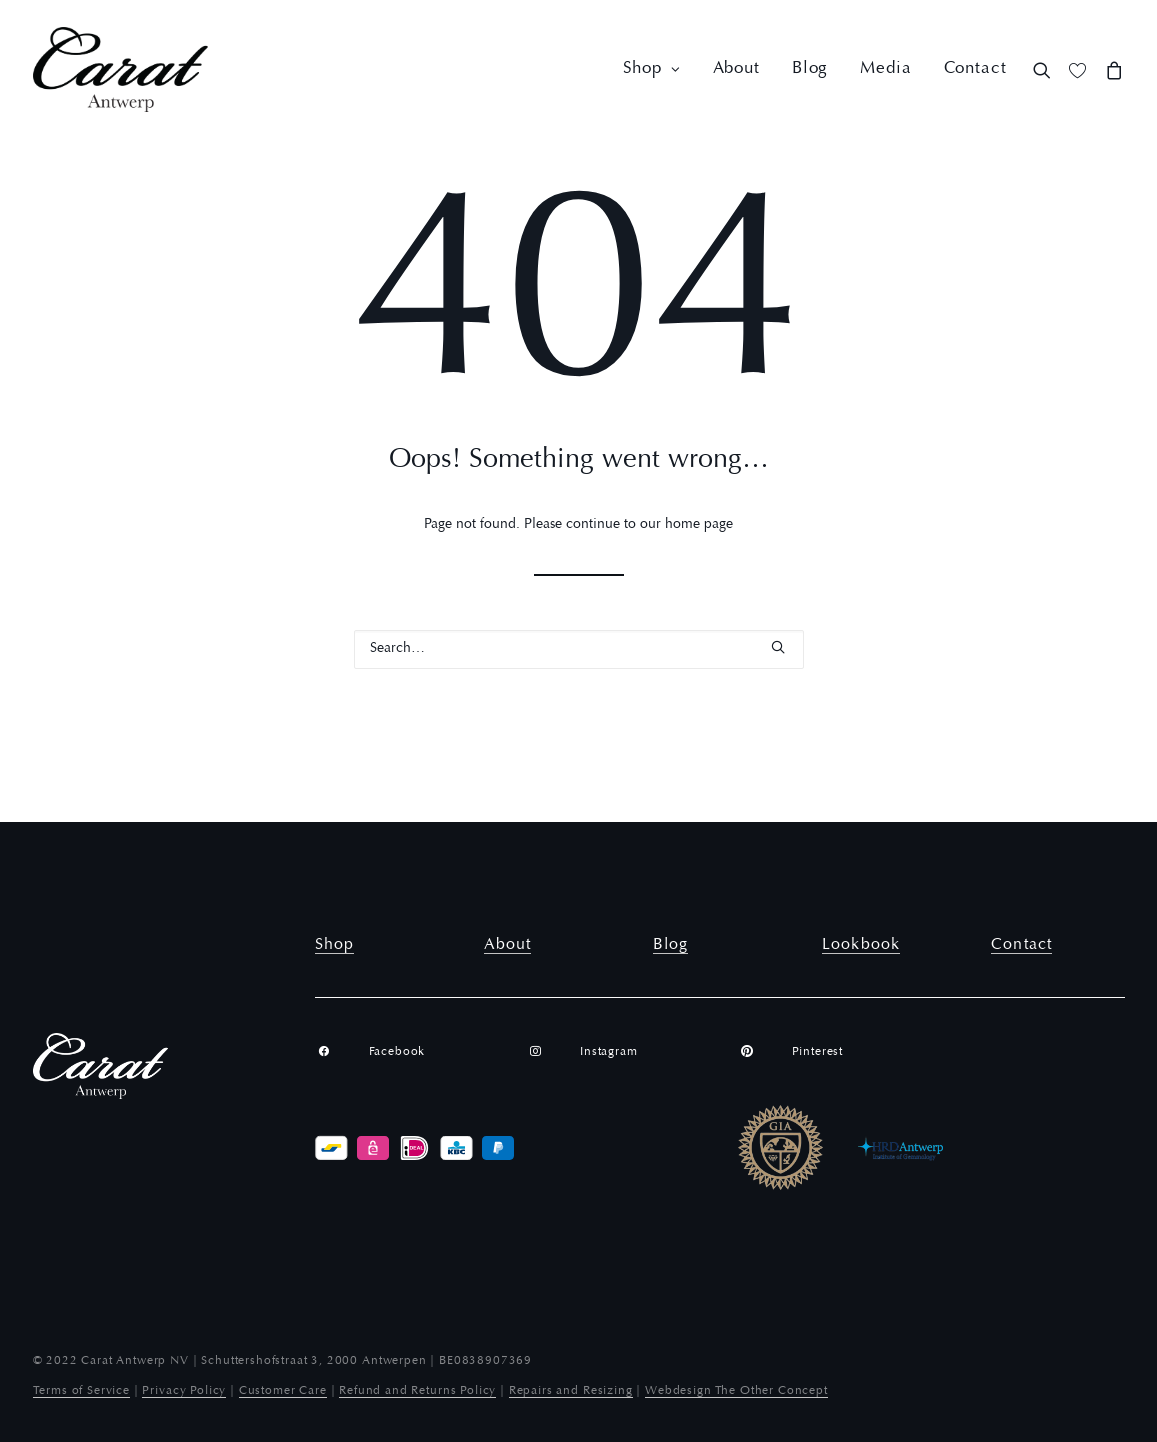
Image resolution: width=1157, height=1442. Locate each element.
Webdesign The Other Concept (736, 1391)
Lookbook (861, 945)
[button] (1046, 69)
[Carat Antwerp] (121, 69)
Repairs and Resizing (571, 1391)
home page (699, 525)
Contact (975, 69)
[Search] (579, 649)
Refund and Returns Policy (417, 1391)
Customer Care (283, 1391)
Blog (810, 69)
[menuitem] (652, 69)
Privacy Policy (184, 1391)
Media (885, 69)
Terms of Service (81, 1391)
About (736, 69)
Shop (652, 69)
